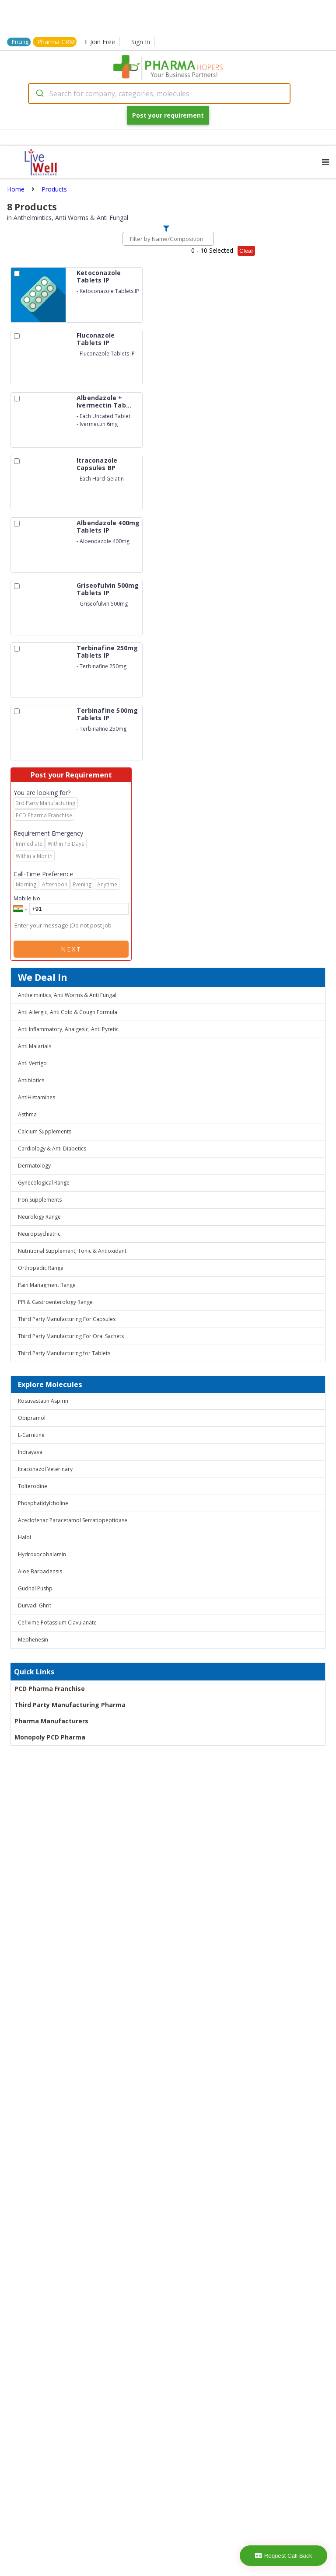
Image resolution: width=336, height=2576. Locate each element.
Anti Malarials (34, 1046)
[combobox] (159, 93)
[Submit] (39, 93)
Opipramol (32, 1418)
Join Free (100, 42)
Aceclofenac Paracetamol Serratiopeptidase (72, 1520)
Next (71, 949)
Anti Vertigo (32, 1063)
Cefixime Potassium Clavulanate (57, 1622)
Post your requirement (168, 115)
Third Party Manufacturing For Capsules (67, 1319)
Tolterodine (32, 1486)
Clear (246, 250)
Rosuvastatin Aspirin (43, 1401)
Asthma (27, 1114)
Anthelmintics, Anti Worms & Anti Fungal (67, 995)
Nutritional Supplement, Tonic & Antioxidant (72, 1251)
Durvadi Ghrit (34, 1605)
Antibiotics (31, 1080)
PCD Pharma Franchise (49, 1688)
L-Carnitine (31, 1435)
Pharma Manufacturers (51, 1721)
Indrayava (30, 1452)
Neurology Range (39, 1216)
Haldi (24, 1537)
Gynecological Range (44, 1182)
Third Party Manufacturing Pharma (70, 1705)
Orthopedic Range (40, 1268)
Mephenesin (33, 1639)
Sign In (140, 42)
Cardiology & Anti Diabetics (52, 1148)
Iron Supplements (40, 1199)
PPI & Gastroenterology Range (55, 1302)
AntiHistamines (36, 1097)
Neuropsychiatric (39, 1233)
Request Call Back (283, 2555)
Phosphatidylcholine (43, 1503)
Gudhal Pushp (35, 1588)
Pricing (20, 41)
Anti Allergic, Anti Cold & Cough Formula (67, 1012)
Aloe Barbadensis (40, 1571)
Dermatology (34, 1165)
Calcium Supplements (44, 1131)
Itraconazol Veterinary (45, 1469)
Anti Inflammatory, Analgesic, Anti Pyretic (68, 1029)
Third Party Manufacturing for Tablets (64, 1353)
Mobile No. (28, 898)
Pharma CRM (56, 42)
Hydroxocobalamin (42, 1554)
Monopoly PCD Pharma (49, 1737)
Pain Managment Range (47, 1285)
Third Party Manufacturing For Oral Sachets (71, 1336)
